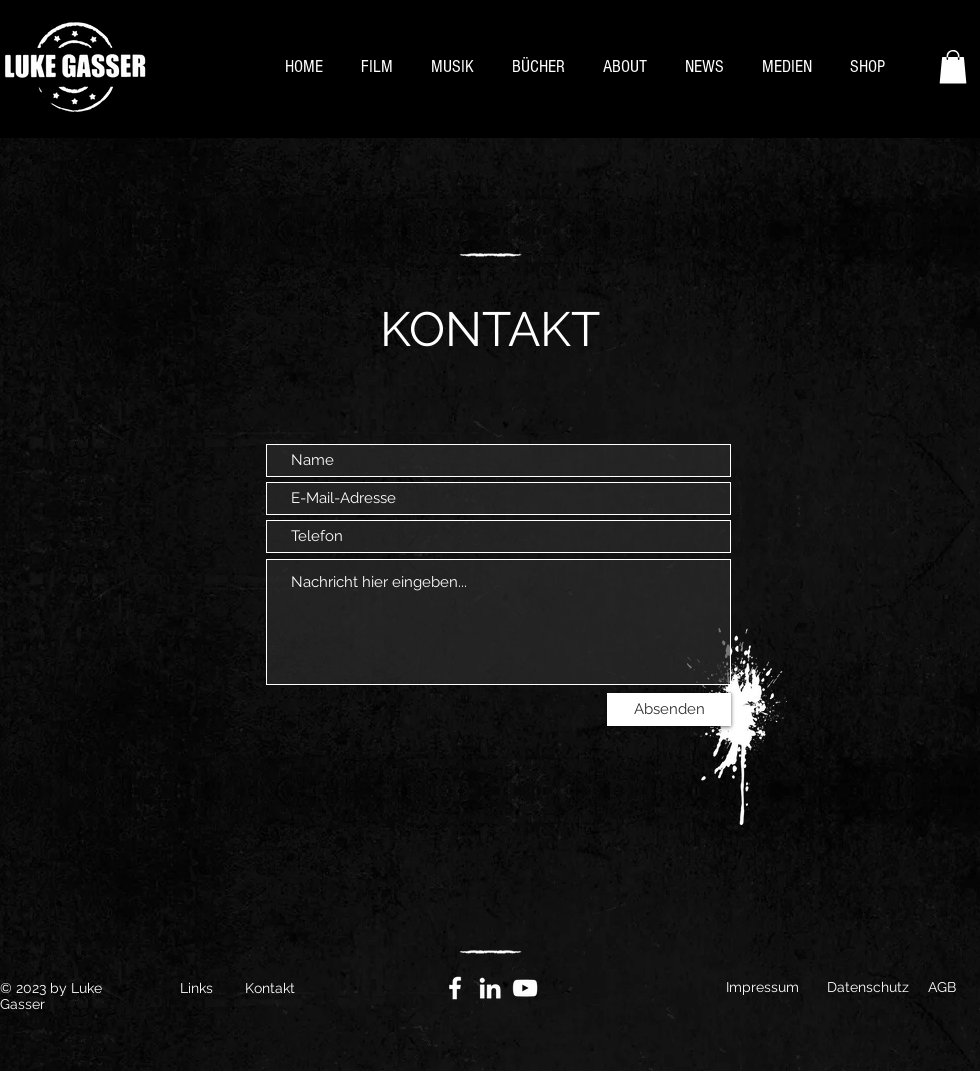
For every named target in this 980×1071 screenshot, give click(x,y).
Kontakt (270, 988)
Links (196, 988)
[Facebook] (455, 988)
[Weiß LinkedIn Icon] (490, 988)
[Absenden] (669, 709)
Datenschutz (868, 987)
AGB (942, 987)
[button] (953, 66)
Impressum (762, 987)
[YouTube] (525, 988)
